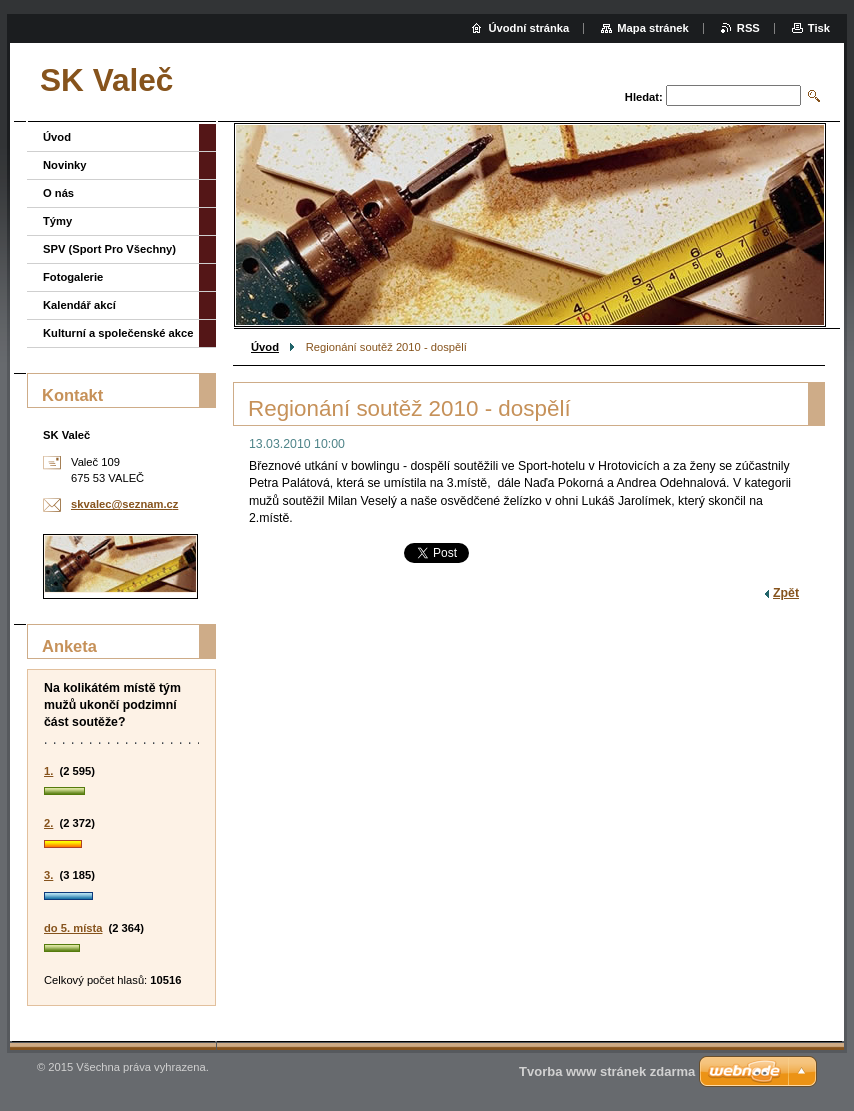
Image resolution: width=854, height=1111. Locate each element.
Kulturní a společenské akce (118, 333)
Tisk (819, 28)
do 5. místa (73, 928)
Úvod (265, 347)
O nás (58, 193)
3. (48, 875)
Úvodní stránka (528, 28)
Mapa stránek (653, 28)
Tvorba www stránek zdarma (607, 1071)
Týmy (57, 221)
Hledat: (644, 97)
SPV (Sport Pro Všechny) (109, 249)
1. (48, 771)
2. (48, 823)
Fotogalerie (73, 277)
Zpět (786, 593)
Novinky (65, 165)
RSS (748, 28)
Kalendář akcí (79, 305)
